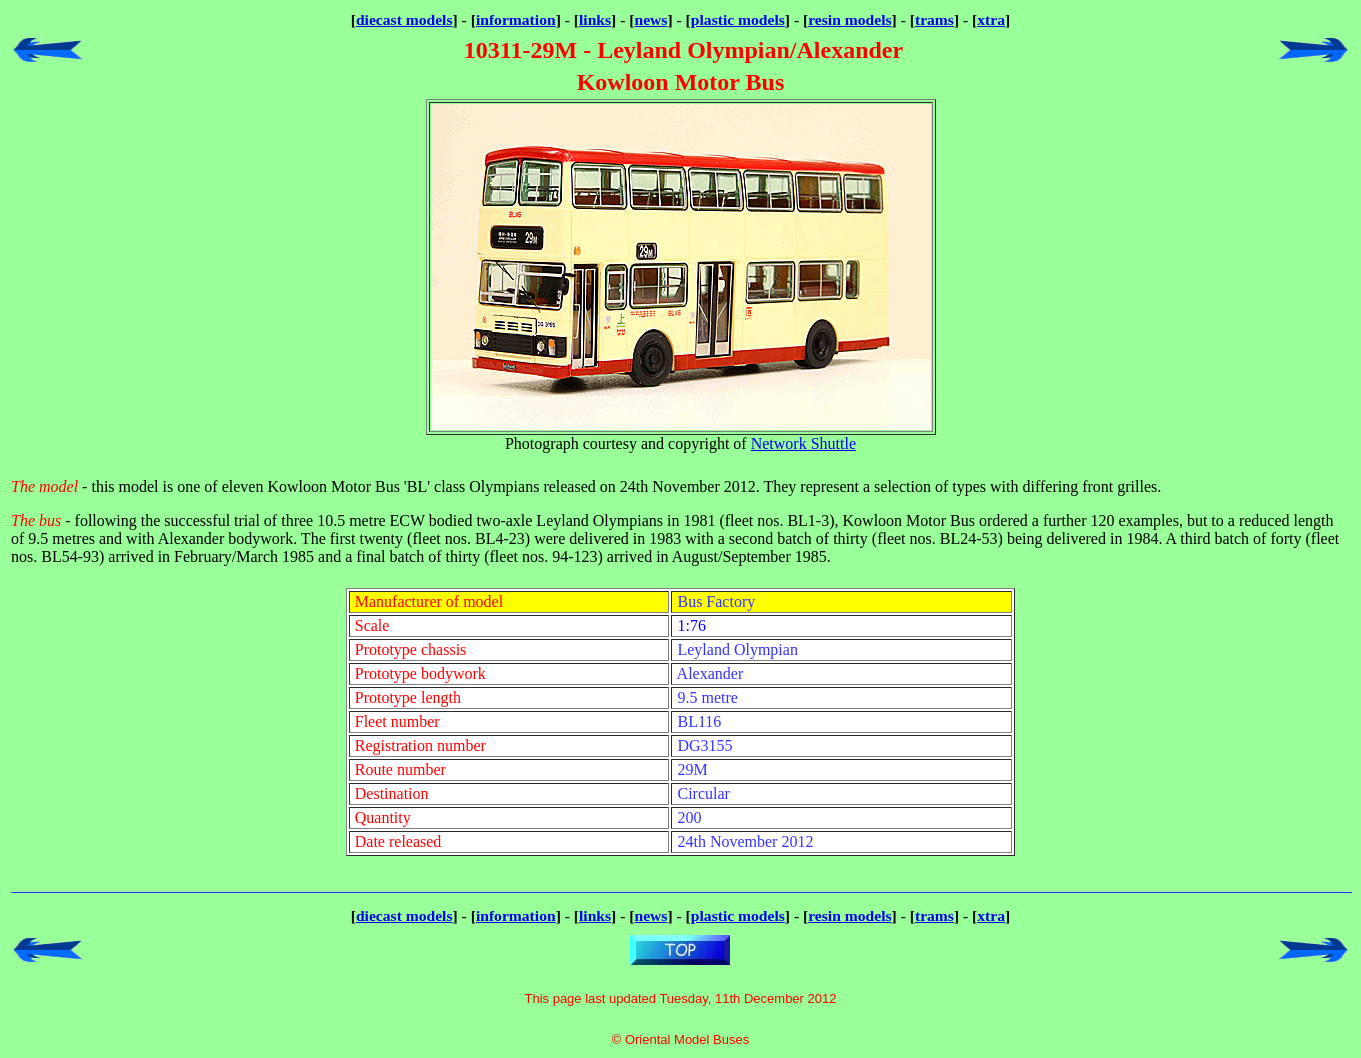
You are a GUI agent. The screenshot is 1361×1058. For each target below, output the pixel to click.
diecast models (404, 19)
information (516, 19)
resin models (849, 19)
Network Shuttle (803, 443)
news (651, 19)
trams (934, 19)
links (595, 19)
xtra (991, 19)
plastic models (738, 19)
